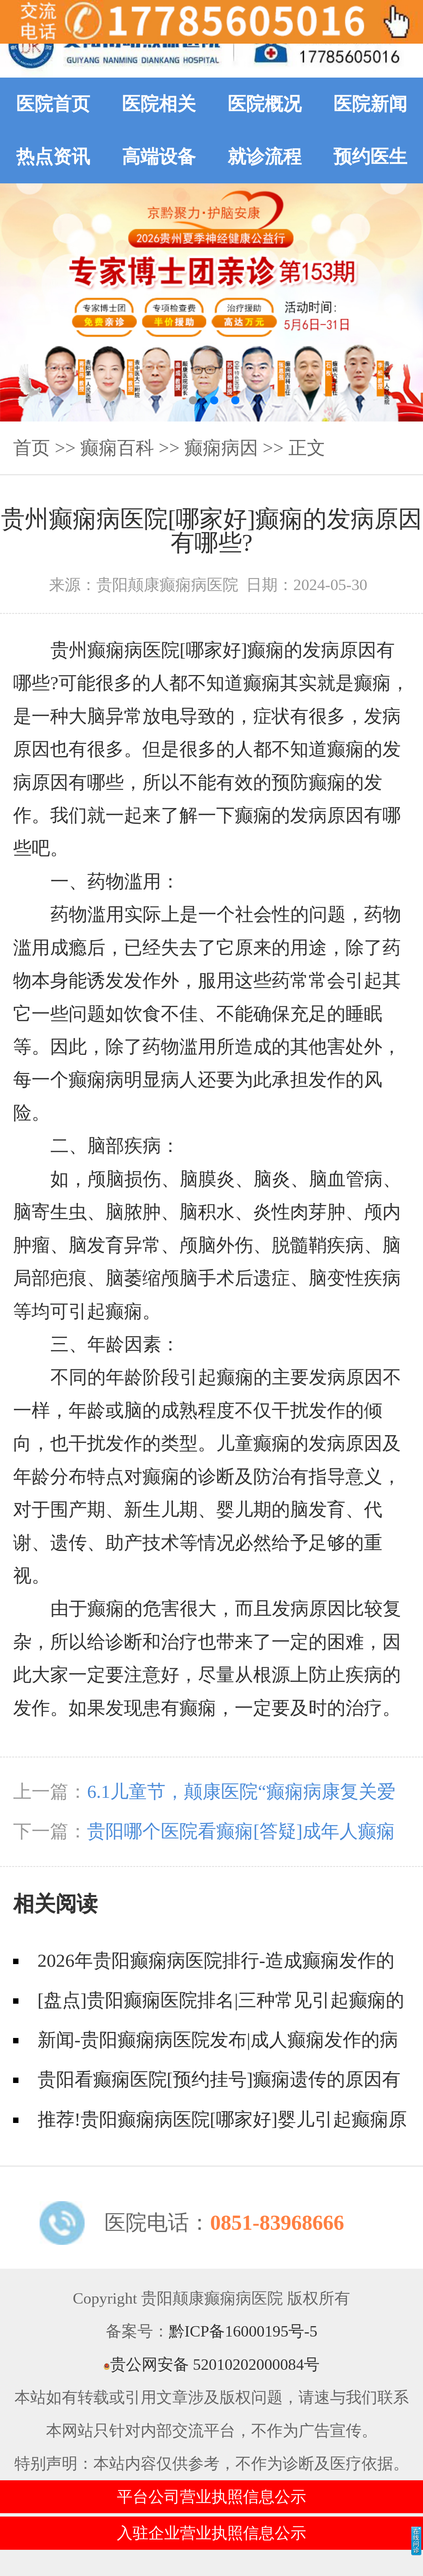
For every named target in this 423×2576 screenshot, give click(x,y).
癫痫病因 (221, 448)
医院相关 (159, 104)
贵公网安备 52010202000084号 (211, 2364)
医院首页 (53, 104)
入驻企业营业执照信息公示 (211, 2533)
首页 (31, 448)
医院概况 (264, 104)
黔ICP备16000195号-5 (243, 2331)
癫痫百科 (117, 448)
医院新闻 (370, 104)
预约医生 (370, 156)
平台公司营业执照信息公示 (211, 2496)
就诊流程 (264, 156)
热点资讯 (53, 156)
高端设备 (159, 156)
